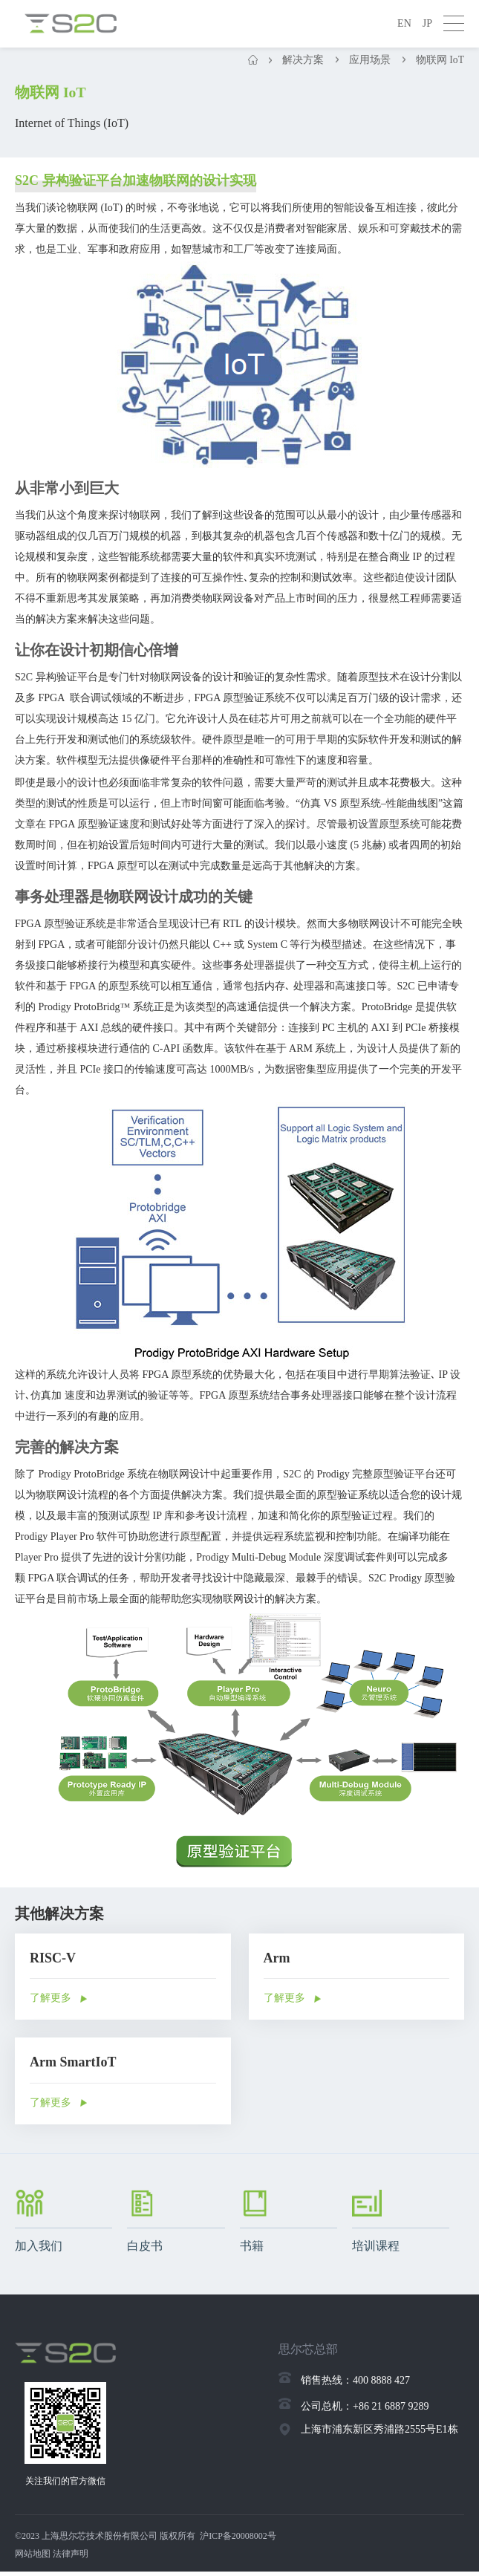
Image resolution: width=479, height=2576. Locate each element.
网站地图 (32, 2558)
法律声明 (70, 2558)
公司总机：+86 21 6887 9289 (365, 2407)
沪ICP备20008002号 (238, 2540)
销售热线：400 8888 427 (355, 2381)
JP (427, 23)
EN (404, 23)
